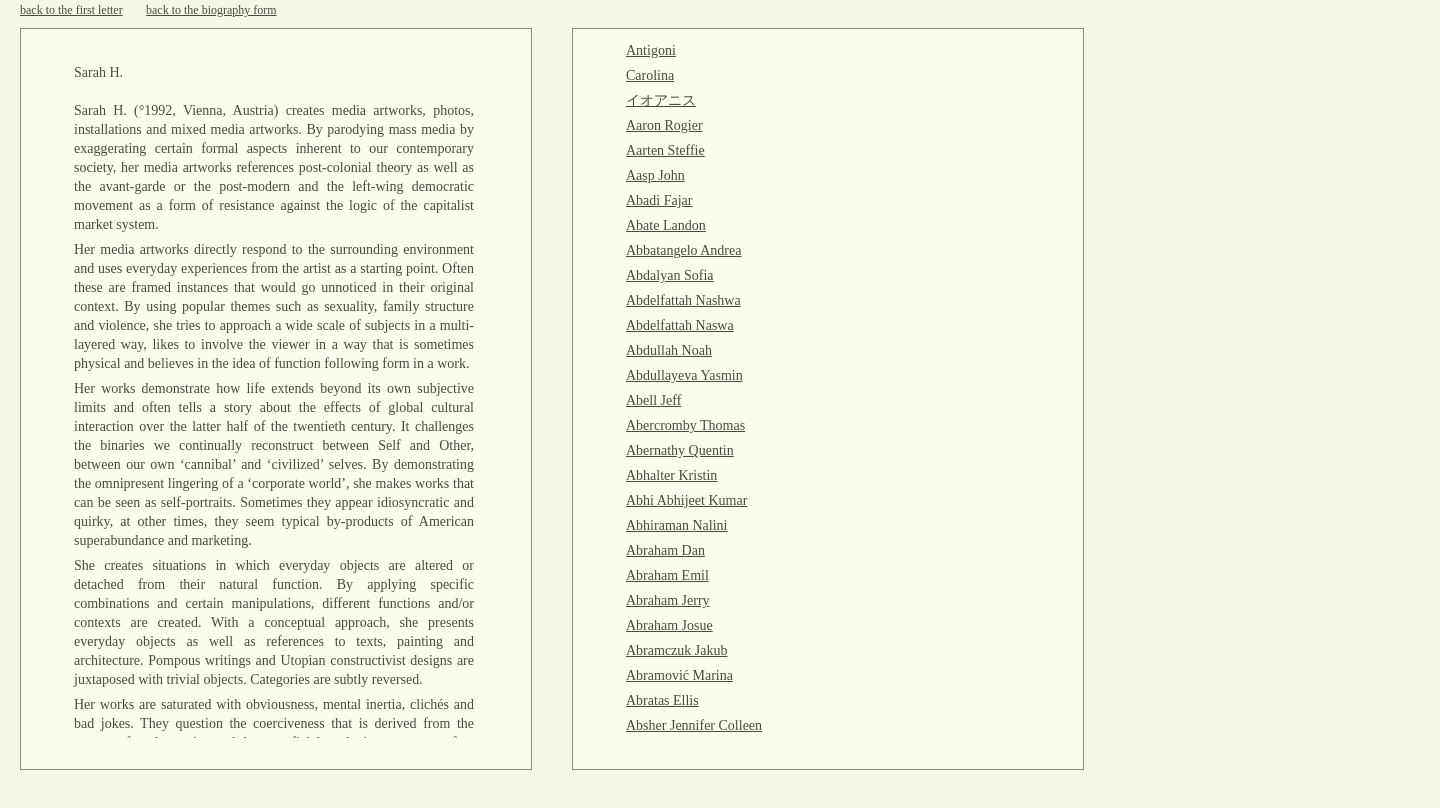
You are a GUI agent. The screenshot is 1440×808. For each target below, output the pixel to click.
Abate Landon (666, 225)
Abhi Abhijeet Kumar (686, 500)
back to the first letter (71, 10)
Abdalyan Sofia (669, 275)
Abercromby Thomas (685, 425)
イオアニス (661, 100)
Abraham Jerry (668, 600)
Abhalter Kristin (671, 475)
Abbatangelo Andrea (683, 250)
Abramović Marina (679, 675)
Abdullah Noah (669, 350)
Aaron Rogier (664, 125)
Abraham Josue (669, 625)
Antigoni (651, 50)
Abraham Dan (665, 550)
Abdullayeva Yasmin (684, 375)
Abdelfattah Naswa (680, 325)
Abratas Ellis (662, 700)
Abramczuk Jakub (676, 650)
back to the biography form (211, 10)
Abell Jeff (653, 400)
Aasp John (655, 175)
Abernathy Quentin (680, 450)
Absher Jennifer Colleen (694, 725)
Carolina (650, 75)
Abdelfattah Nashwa (683, 300)
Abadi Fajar (659, 200)
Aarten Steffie (665, 150)
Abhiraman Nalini (676, 525)
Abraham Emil (667, 575)
